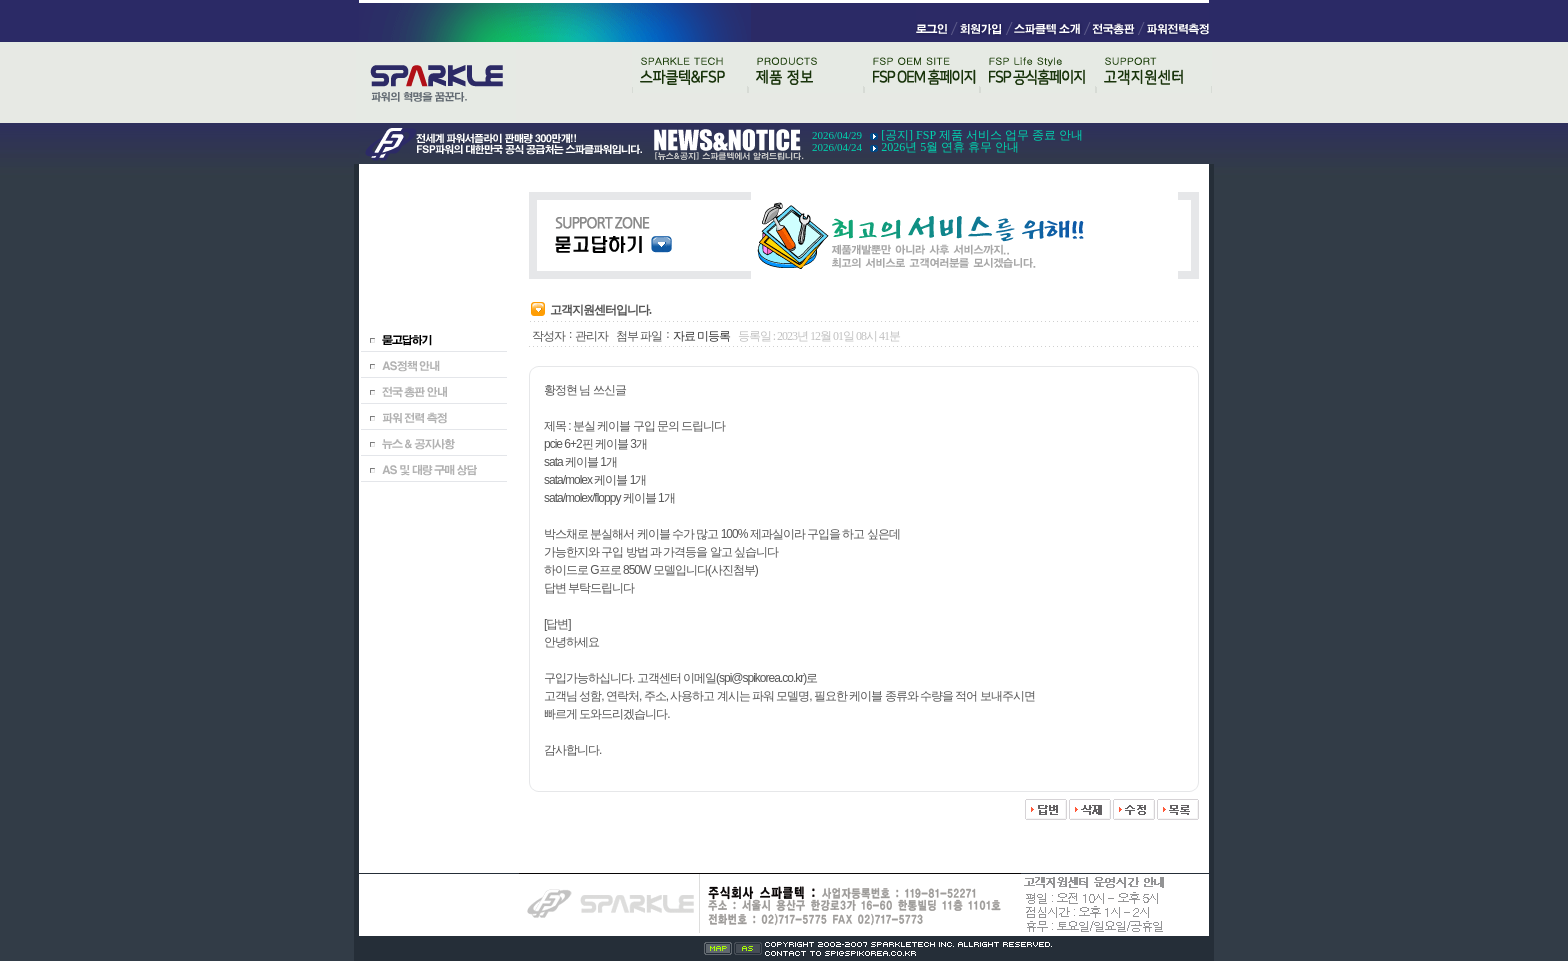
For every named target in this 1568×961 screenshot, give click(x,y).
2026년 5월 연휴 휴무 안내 (950, 147)
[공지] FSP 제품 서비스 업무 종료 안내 (982, 135)
